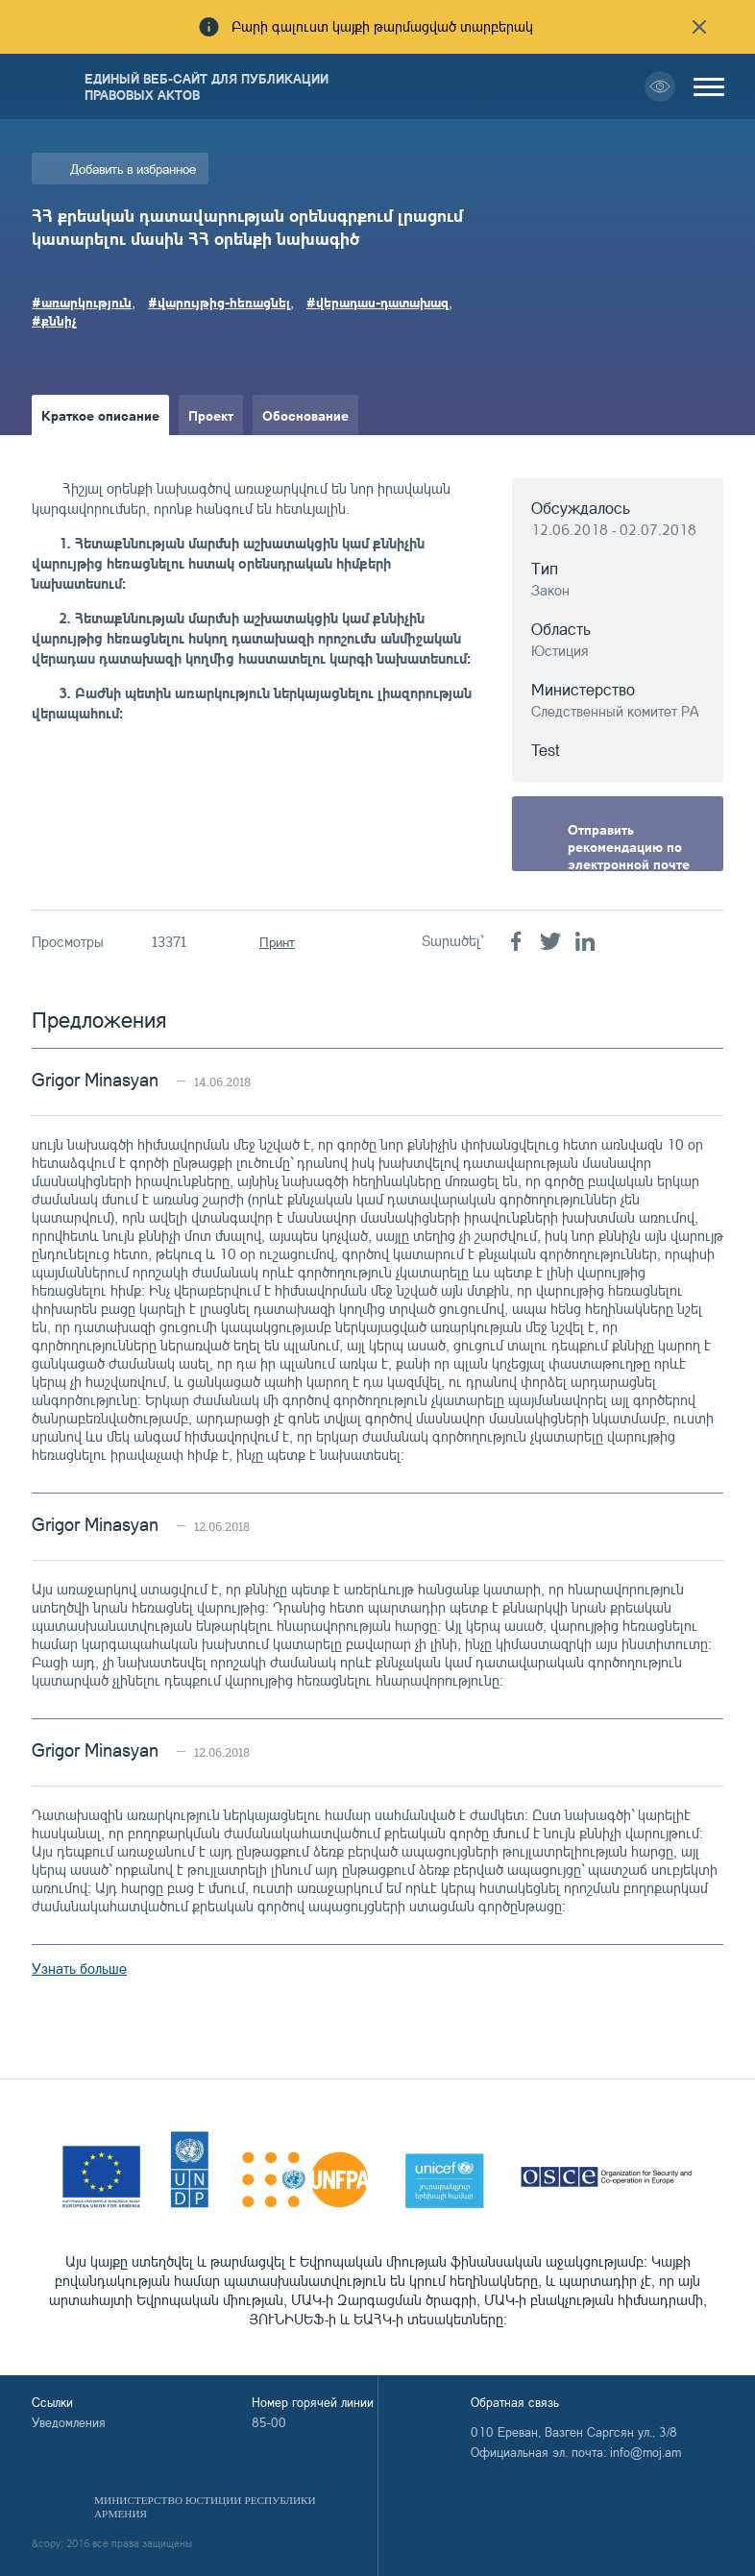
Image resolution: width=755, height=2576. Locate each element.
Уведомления (69, 2422)
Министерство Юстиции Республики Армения (205, 2506)
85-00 (269, 2422)
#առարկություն (82, 301)
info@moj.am (645, 2452)
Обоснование (305, 415)
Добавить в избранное (133, 168)
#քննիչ (54, 319)
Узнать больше (79, 1968)
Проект (210, 415)
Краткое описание (100, 415)
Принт (277, 942)
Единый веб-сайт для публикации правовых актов (207, 86)
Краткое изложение (105, 455)
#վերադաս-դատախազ (377, 301)
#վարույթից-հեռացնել (219, 301)
